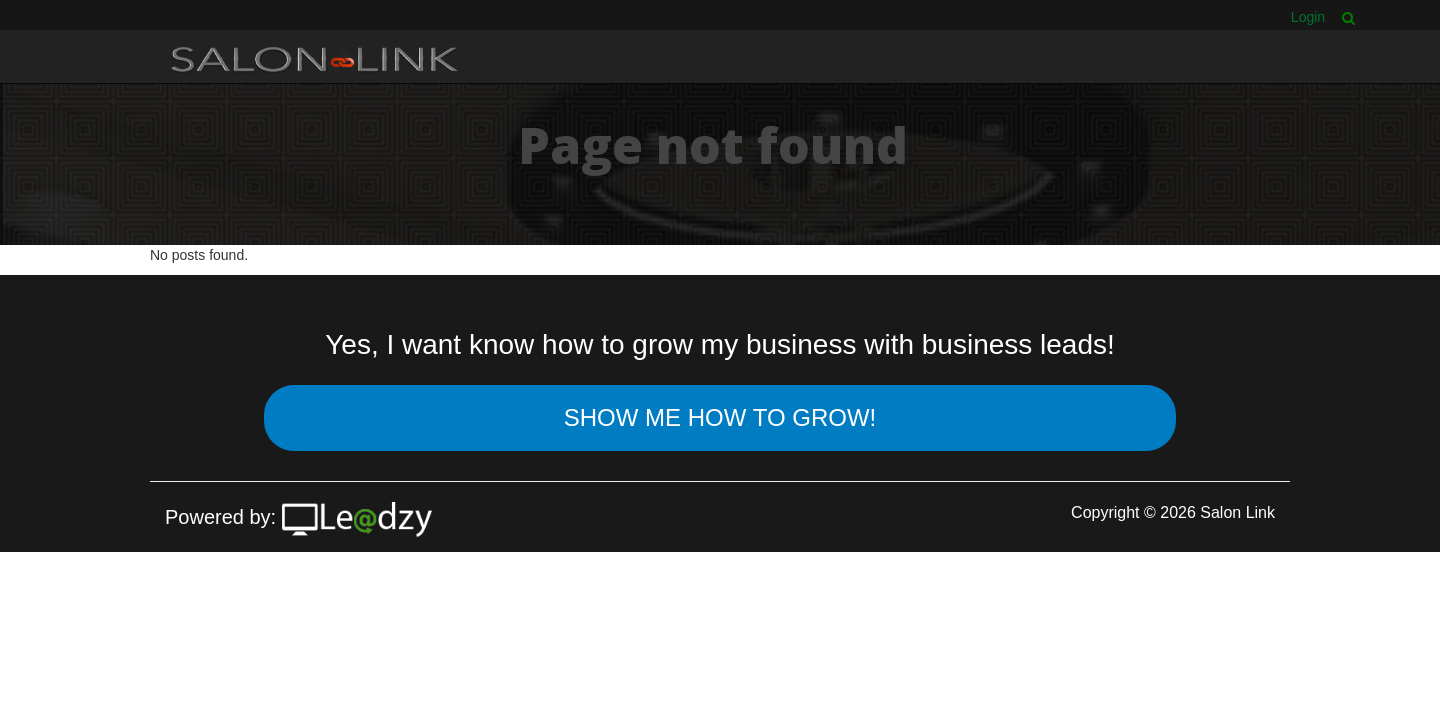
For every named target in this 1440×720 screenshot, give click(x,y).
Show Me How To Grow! (720, 417)
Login (1308, 17)
